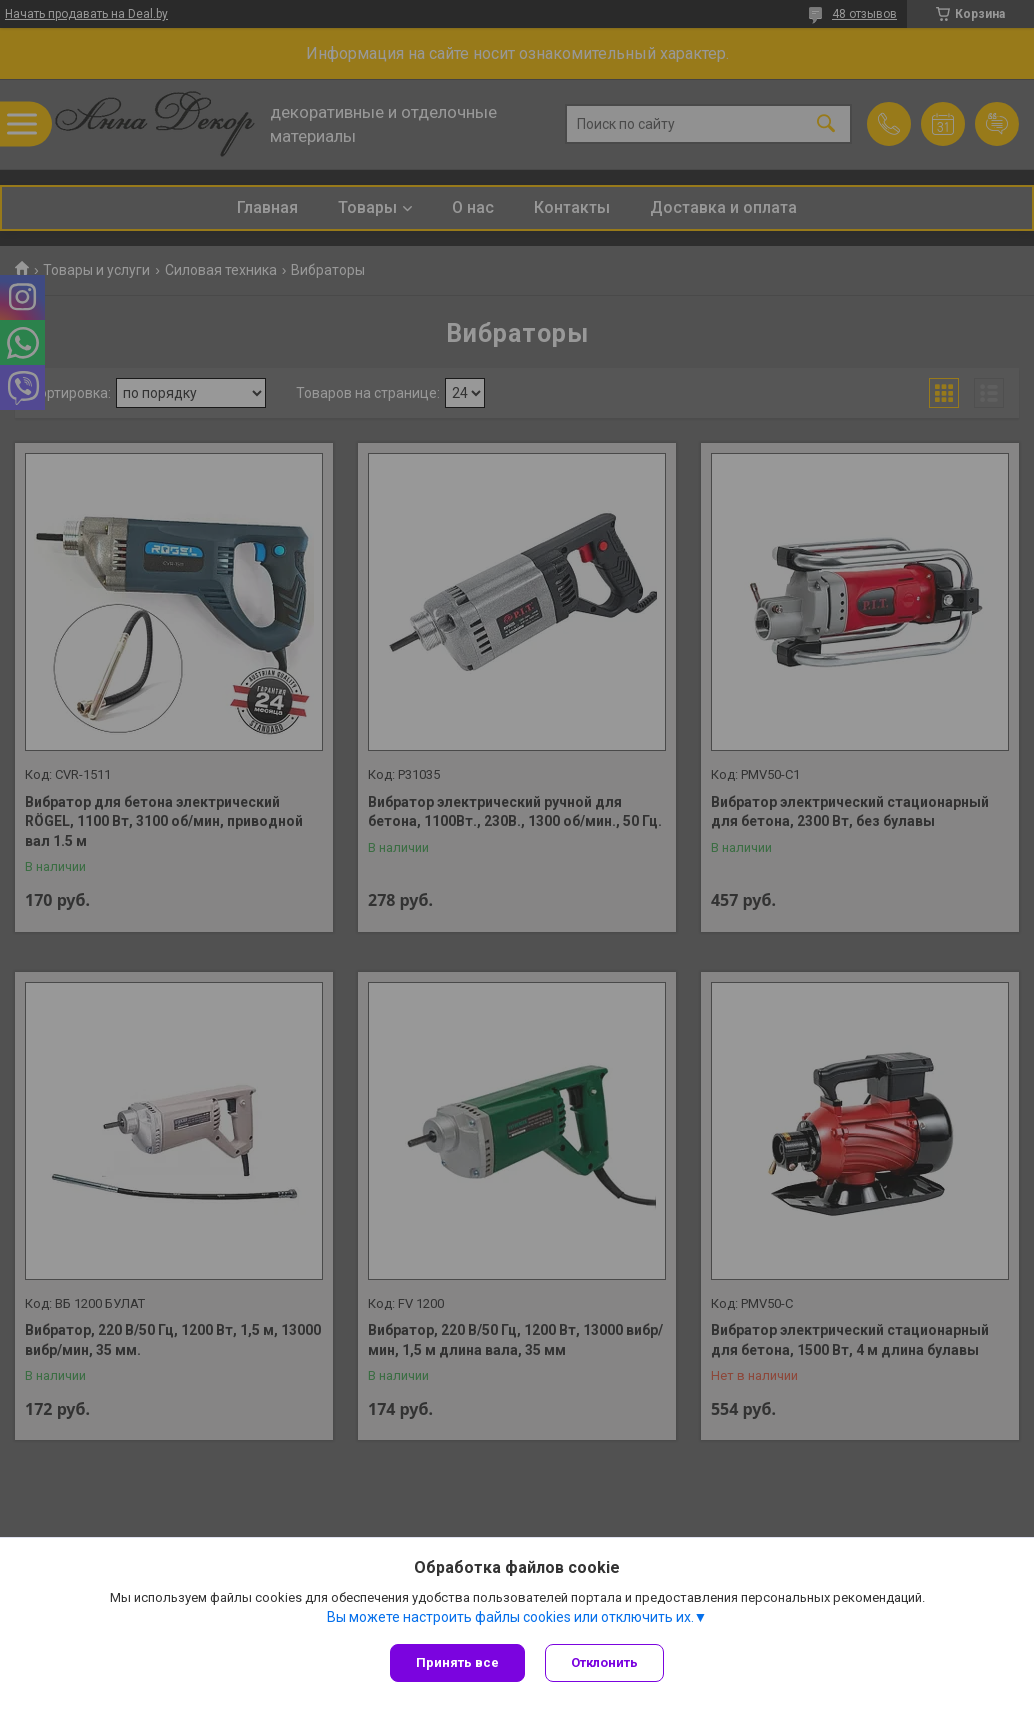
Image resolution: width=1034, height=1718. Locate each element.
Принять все (457, 1662)
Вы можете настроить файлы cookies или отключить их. (510, 1617)
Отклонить (604, 1662)
